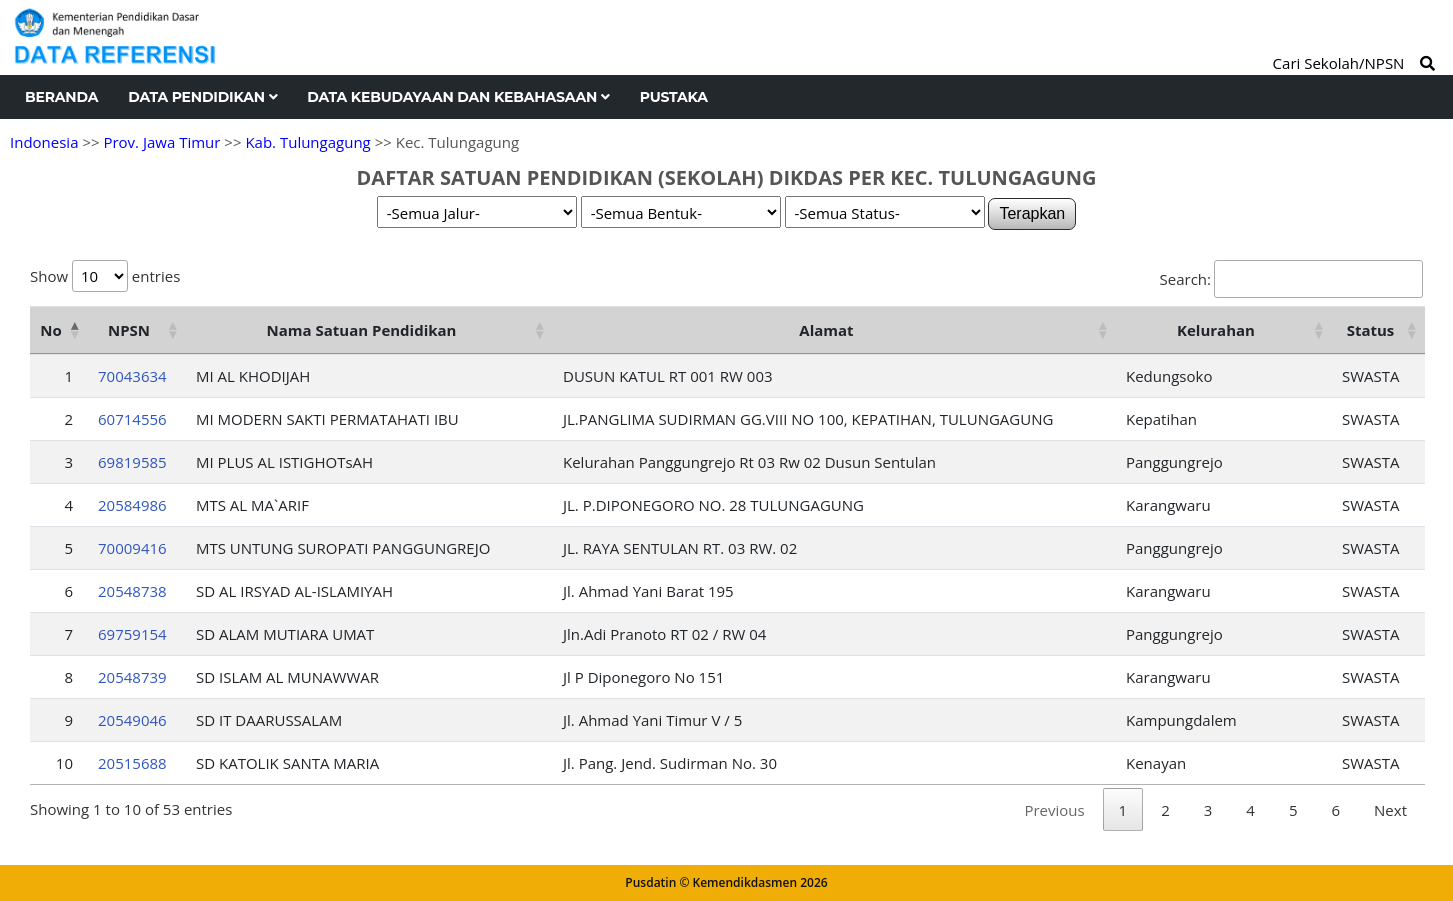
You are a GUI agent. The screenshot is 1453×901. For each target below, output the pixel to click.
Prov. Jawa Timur (161, 142)
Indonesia (44, 142)
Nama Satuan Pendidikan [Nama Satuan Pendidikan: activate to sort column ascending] (362, 330)
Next (1390, 810)
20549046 (132, 720)
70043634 (132, 376)
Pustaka (674, 97)
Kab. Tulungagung (307, 142)
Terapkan (1032, 213)
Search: (1291, 279)
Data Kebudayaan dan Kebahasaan (458, 97)
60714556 (132, 419)
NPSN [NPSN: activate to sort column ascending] (129, 330)
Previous (1054, 810)
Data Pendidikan (202, 97)
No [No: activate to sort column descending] (50, 330)
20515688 (132, 763)
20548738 (132, 591)
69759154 (132, 634)
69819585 (132, 462)
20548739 (132, 677)
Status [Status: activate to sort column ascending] (1371, 330)
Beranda (61, 97)
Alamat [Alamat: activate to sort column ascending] (826, 330)
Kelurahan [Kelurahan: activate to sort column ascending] (1216, 330)
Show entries (105, 276)
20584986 (132, 505)
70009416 (132, 548)
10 (64, 763)
